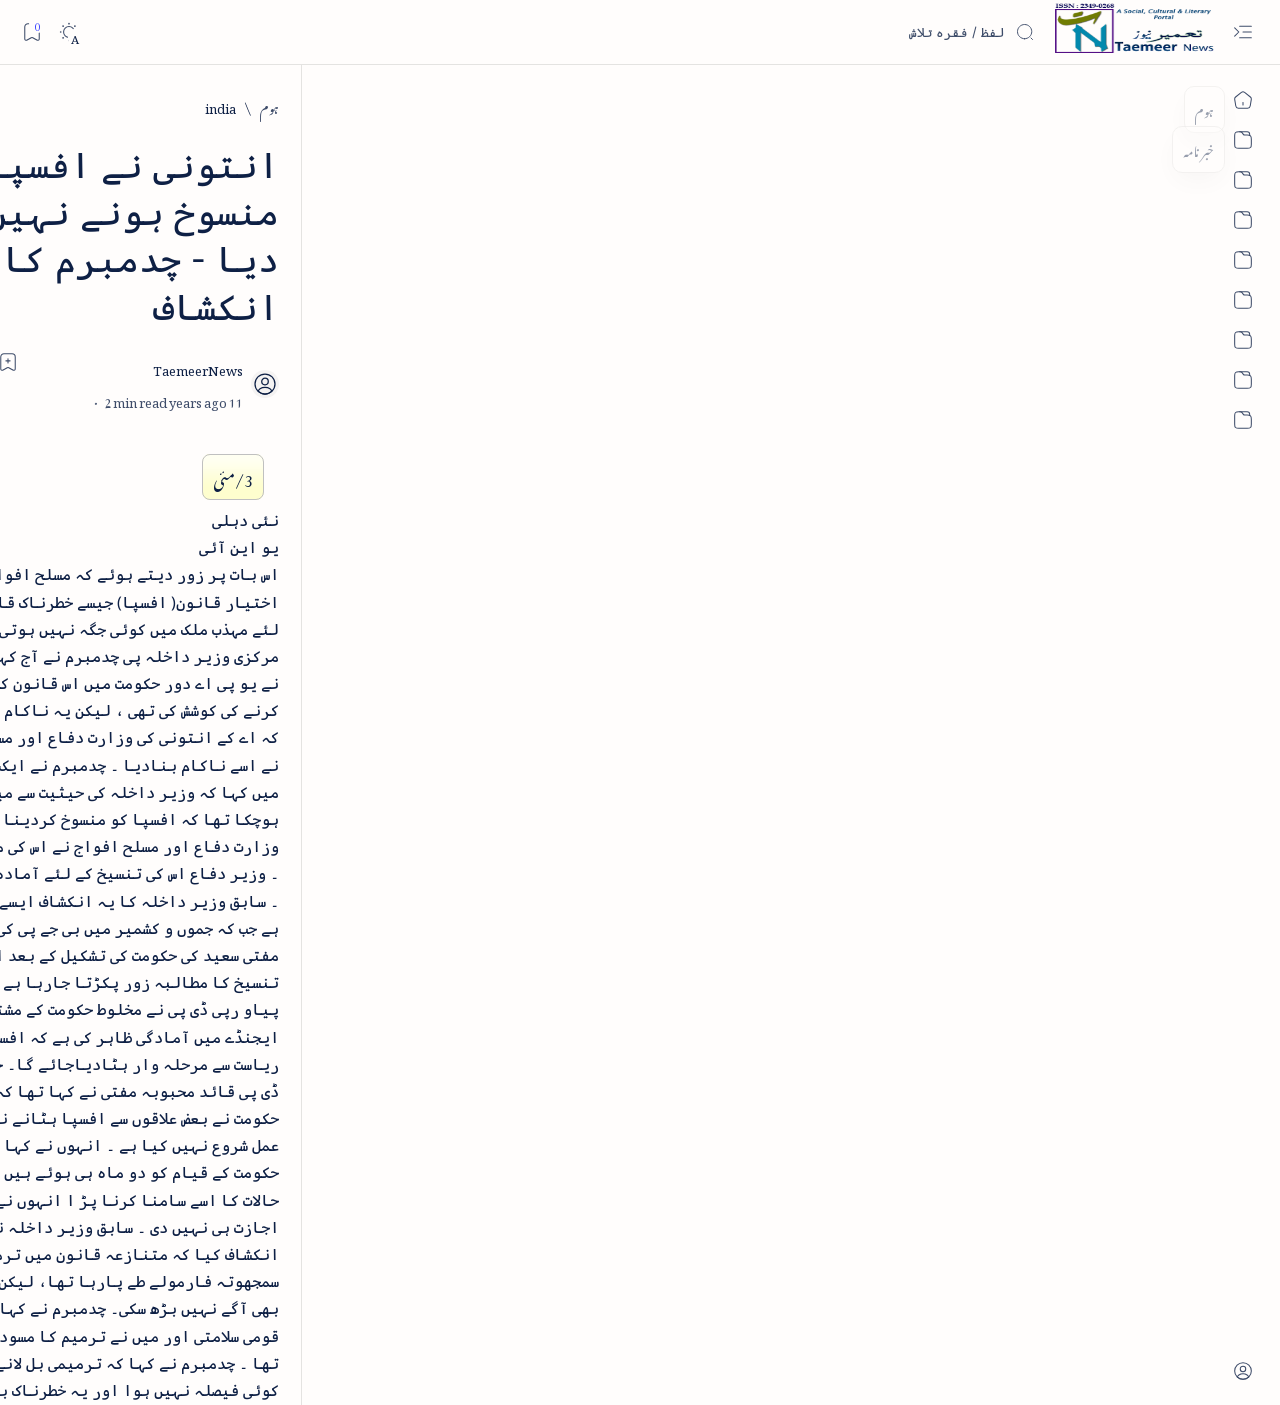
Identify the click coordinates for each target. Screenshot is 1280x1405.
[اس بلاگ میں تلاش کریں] (885, 32)
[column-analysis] (120, 430)
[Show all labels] (287, 492)
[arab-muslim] (265, 236)
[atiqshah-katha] (120, 301)
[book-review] (120, 365)
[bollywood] (265, 365)
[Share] (408, 289)
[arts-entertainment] (265, 301)
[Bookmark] (31, 31)
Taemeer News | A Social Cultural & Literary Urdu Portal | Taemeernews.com (905, 1362)
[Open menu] (1242, 32)
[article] (120, 236)
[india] (1094, 106)
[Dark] (68, 32)
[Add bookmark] (463, 267)
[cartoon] (265, 430)
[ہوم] (1143, 106)
